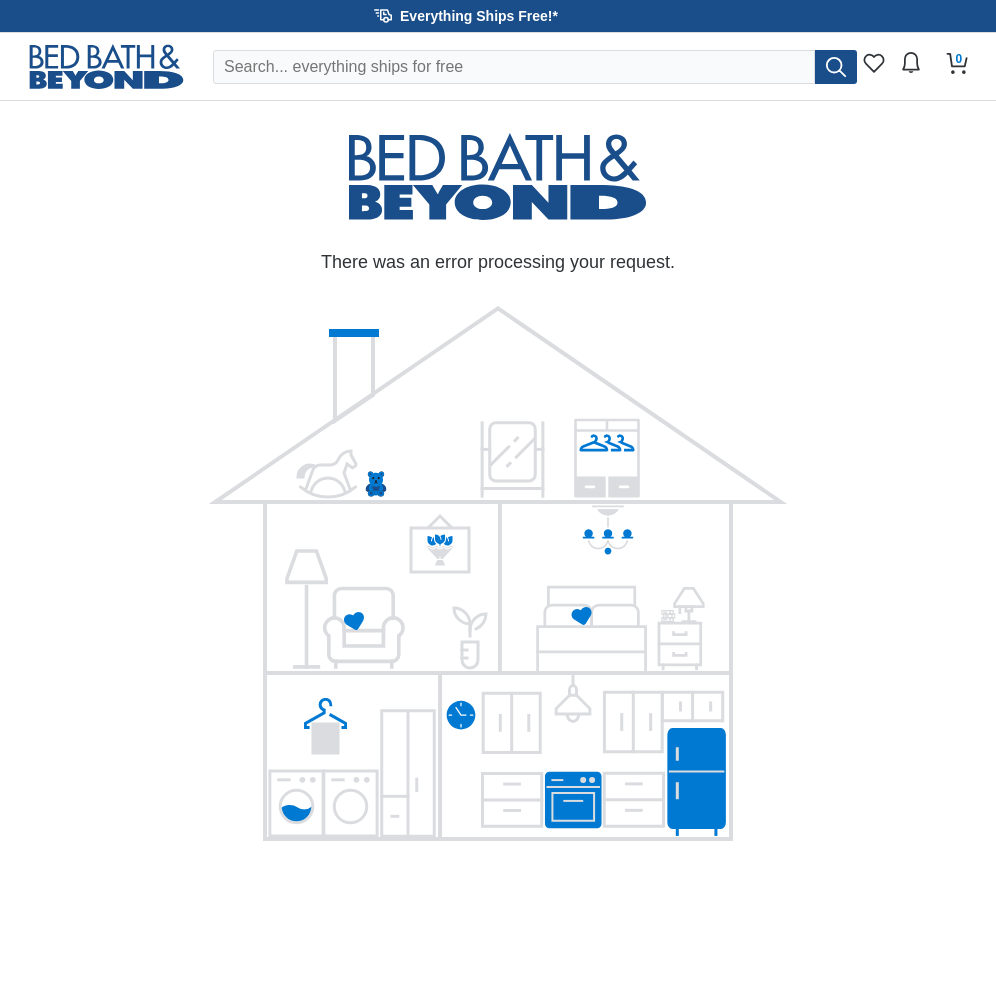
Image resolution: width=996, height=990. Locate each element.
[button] (498, 16)
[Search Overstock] (514, 67)
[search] (836, 67)
